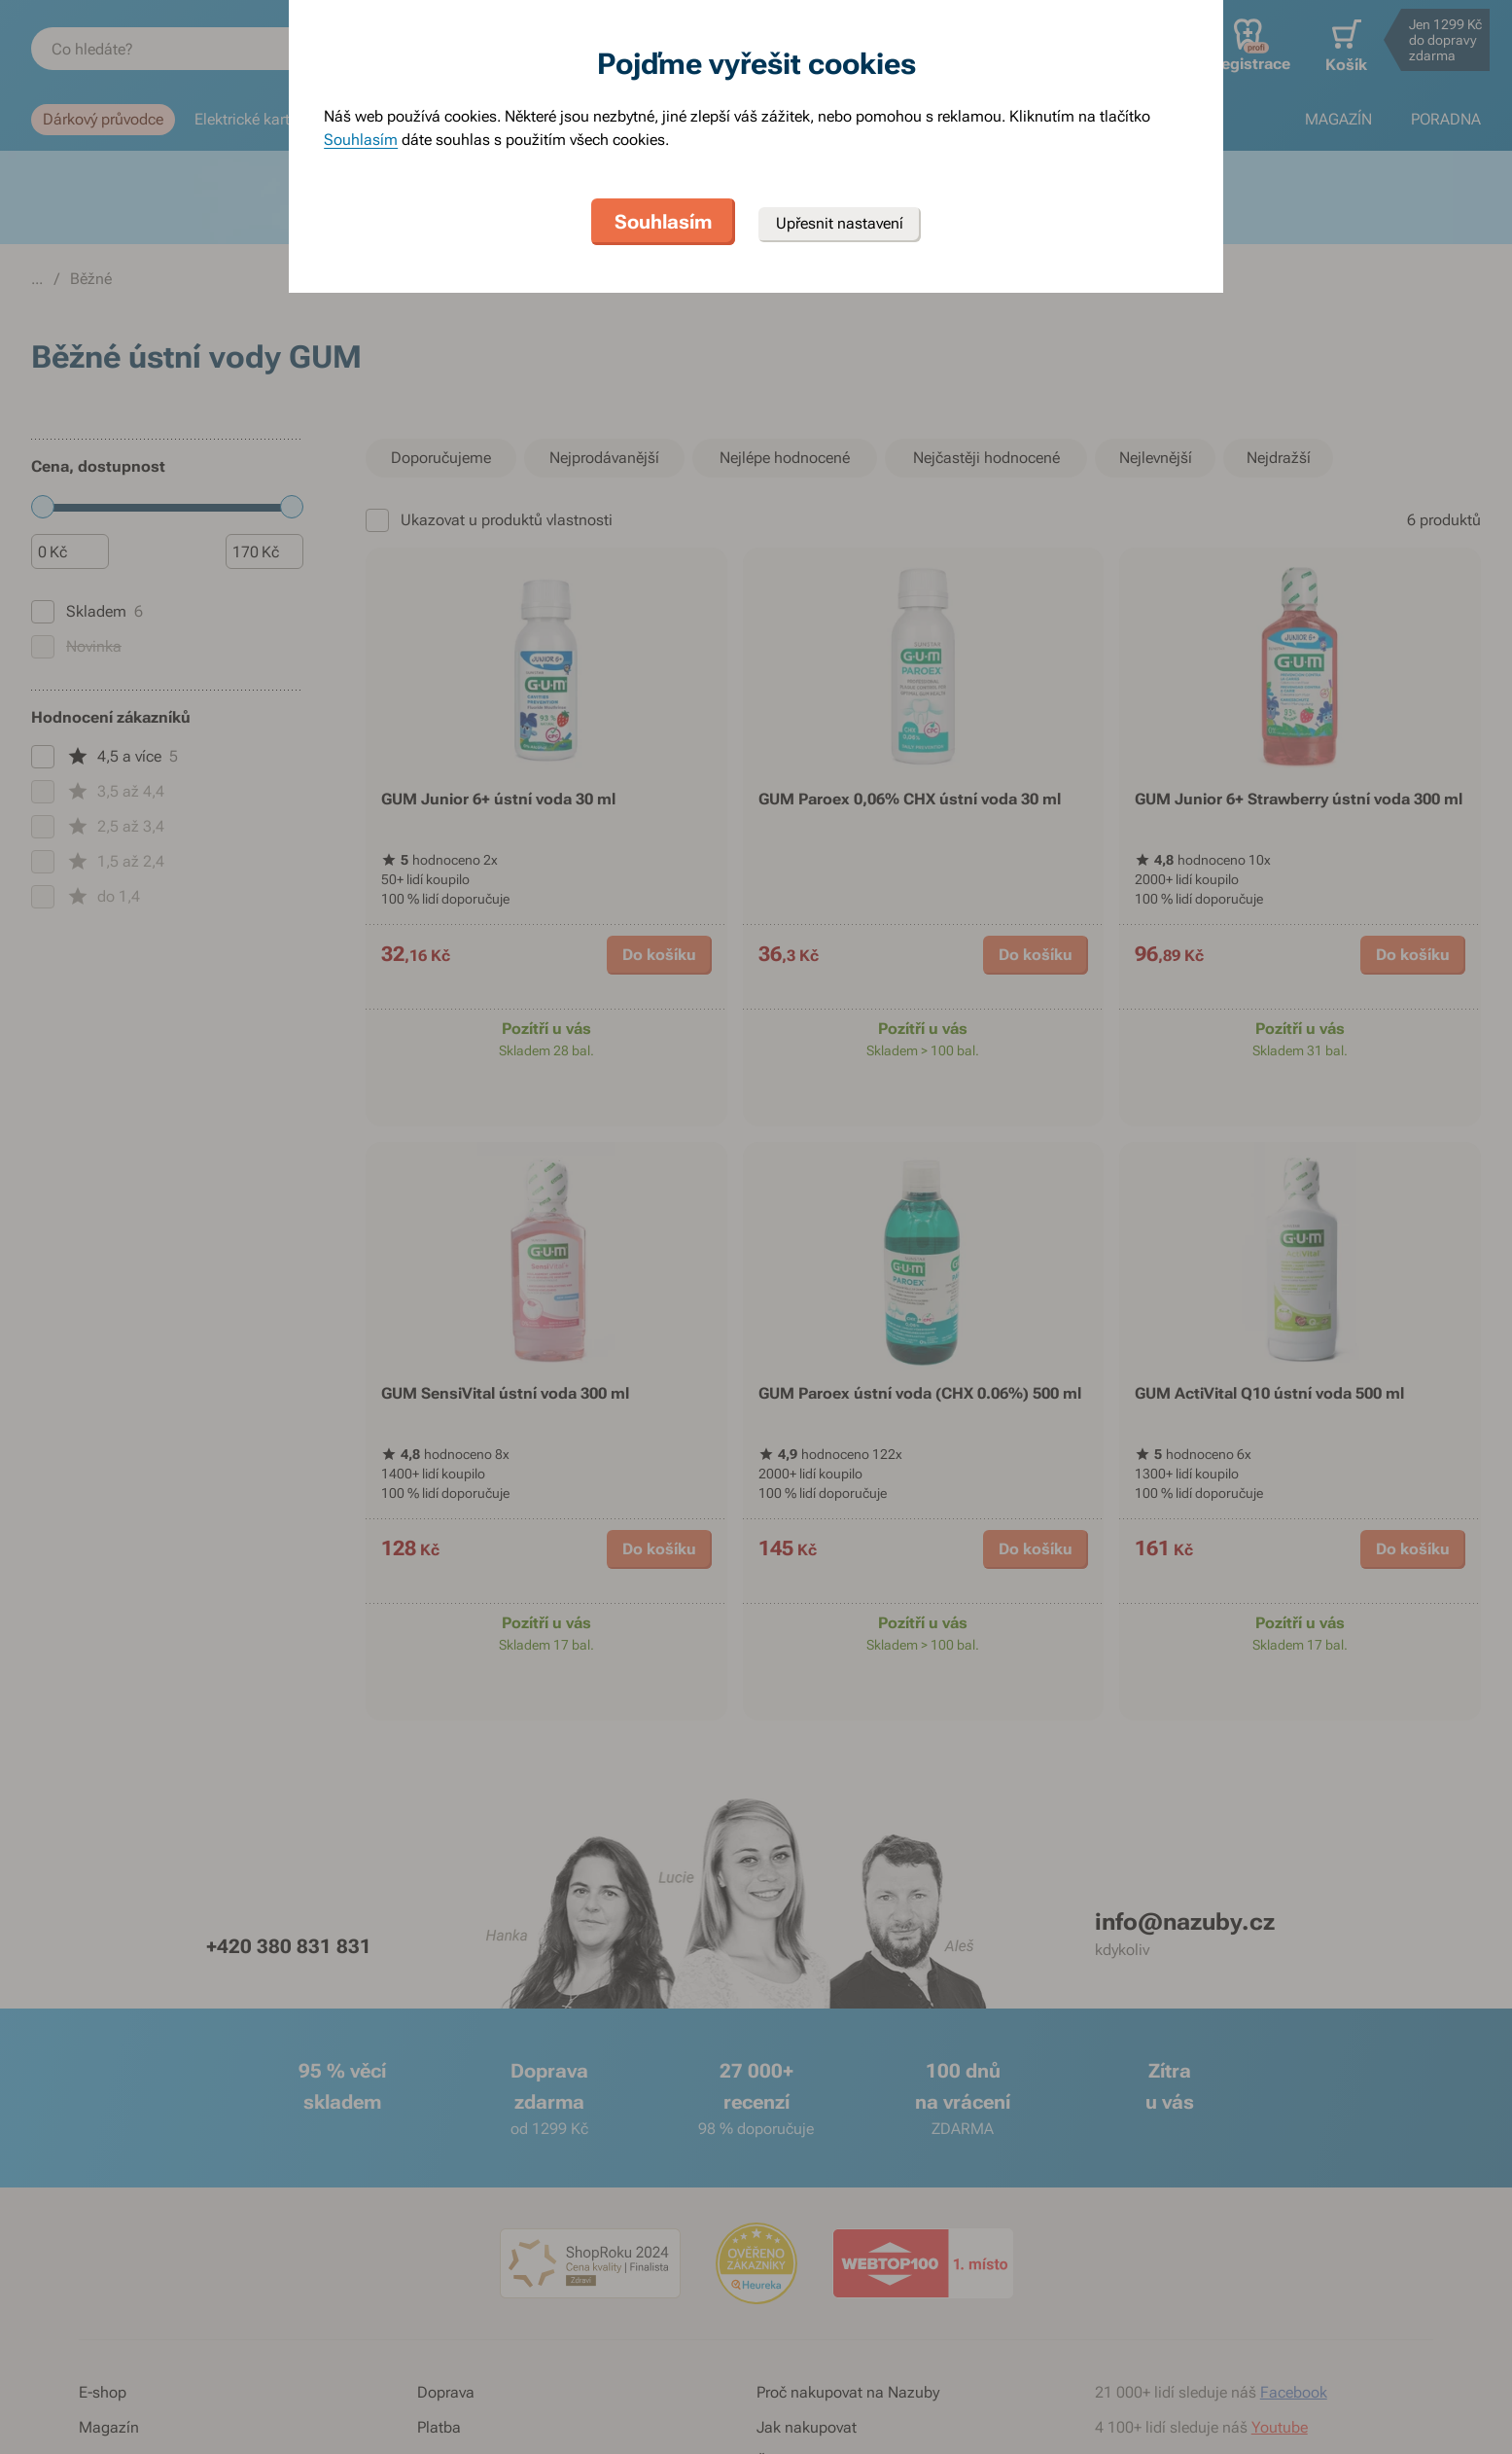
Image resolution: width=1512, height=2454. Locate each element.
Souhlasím (361, 139)
